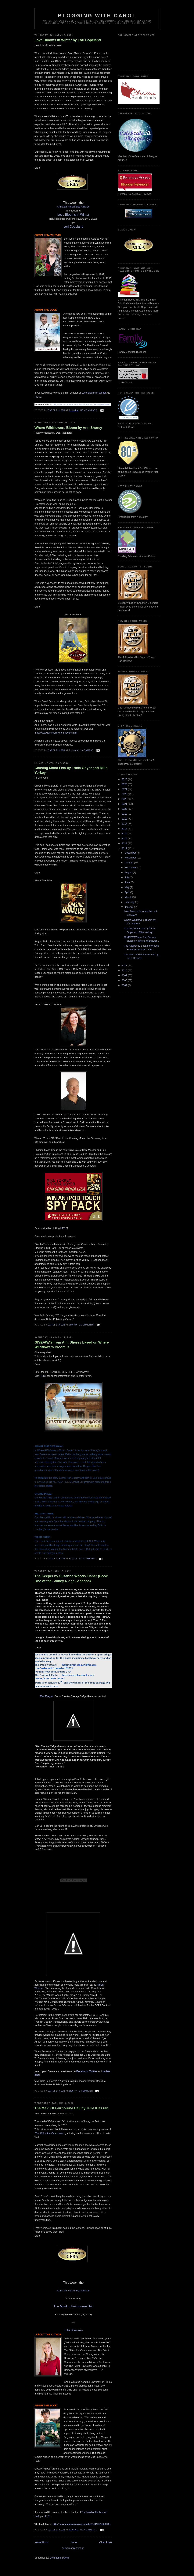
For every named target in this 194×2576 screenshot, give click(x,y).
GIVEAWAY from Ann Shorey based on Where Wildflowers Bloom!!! (71, 1344)
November (131, 857)
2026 (125, 779)
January (129, 907)
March (128, 897)
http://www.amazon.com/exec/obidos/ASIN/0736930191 (82, 404)
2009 (125, 975)
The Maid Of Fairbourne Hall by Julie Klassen (71, 2108)
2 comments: (87, 1325)
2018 (125, 818)
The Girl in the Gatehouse (49, 2133)
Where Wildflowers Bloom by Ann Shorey (68, 428)
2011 (125, 965)
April (127, 892)
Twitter (93, 2071)
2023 (125, 794)
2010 (125, 970)
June (128, 882)
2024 (125, 789)
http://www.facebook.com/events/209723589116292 (65, 1676)
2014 (125, 838)
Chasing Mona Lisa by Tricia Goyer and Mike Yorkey (70, 770)
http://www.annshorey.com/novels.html (56, 732)
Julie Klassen (73, 2330)
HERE (37, 396)
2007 (125, 985)
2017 (125, 823)
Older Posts (105, 2542)
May (127, 887)
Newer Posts (41, 2542)
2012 (125, 848)
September (131, 867)
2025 (125, 784)
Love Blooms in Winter (73, 214)
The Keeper (46, 1696)
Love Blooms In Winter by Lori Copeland (67, 40)
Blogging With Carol (97, 15)
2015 (125, 833)
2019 (125, 813)
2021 (125, 803)
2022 (125, 799)
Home (74, 2542)
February (130, 902)
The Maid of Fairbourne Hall (73, 2306)
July (127, 877)
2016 (125, 828)
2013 (125, 843)
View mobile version (73, 2548)
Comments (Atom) (60, 2557)
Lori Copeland (73, 226)
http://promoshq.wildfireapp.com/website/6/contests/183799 (66, 1666)
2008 (125, 980)
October (129, 862)
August (129, 872)
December (131, 852)
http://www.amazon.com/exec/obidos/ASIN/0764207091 (82, 2523)
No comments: (89, 410)
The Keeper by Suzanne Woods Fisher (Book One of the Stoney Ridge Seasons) (71, 1578)
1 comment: (87, 750)
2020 (125, 808)
